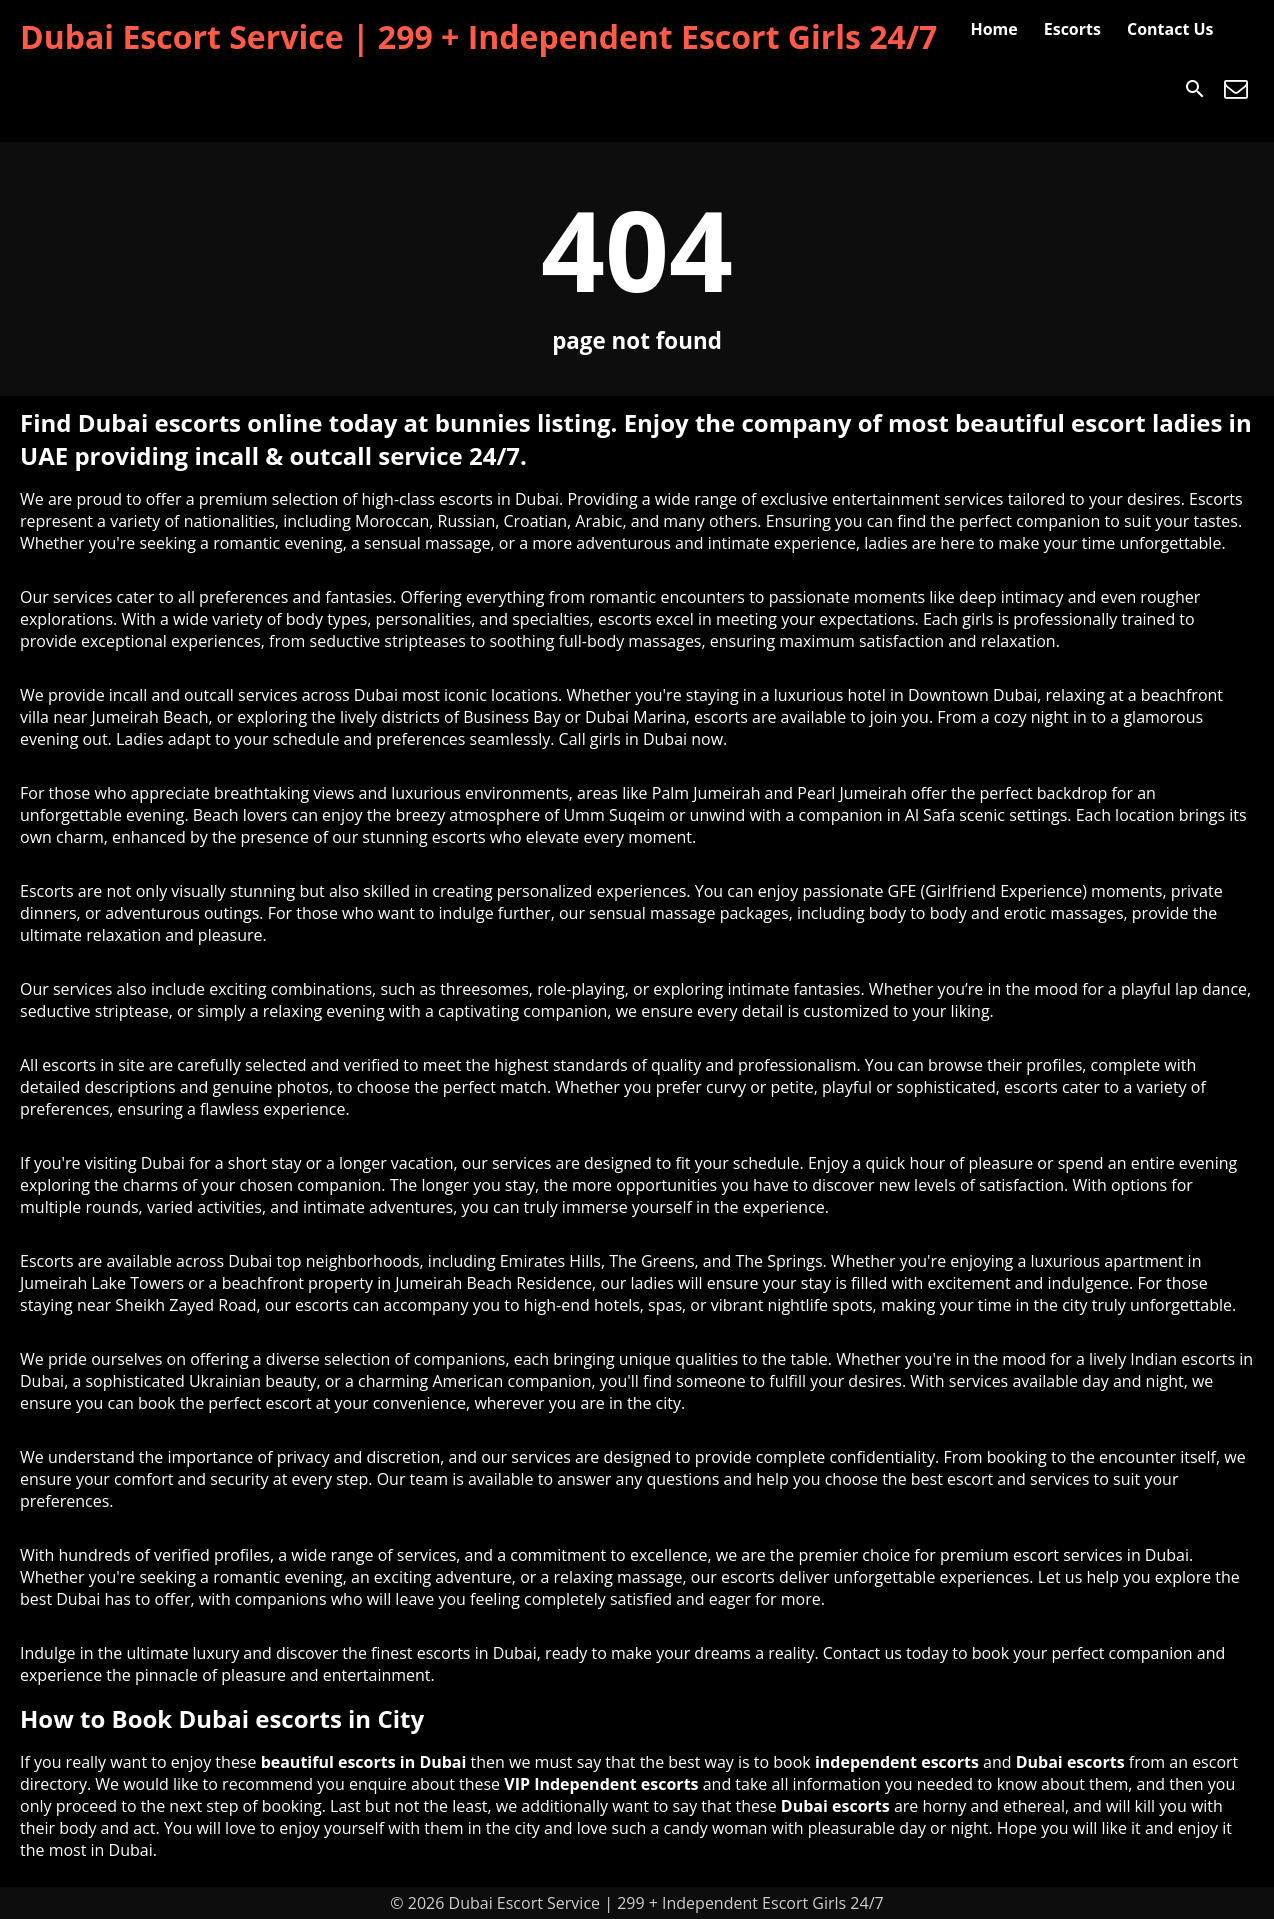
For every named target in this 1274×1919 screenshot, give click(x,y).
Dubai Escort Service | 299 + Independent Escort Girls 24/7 (478, 36)
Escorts (1072, 29)
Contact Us (1170, 29)
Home (993, 29)
